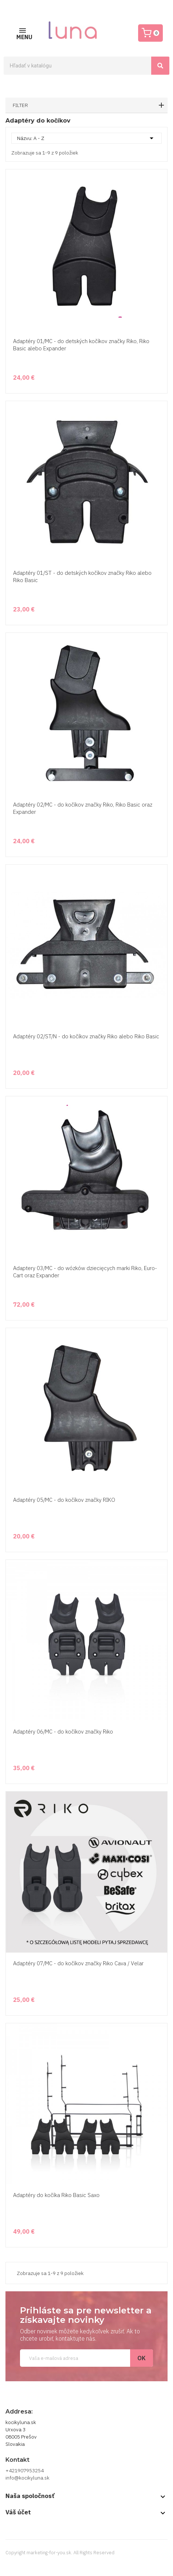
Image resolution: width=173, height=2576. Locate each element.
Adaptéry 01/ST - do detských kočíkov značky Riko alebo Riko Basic (82, 576)
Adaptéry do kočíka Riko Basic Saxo (56, 2195)
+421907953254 (24, 2470)
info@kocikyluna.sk (27, 2477)
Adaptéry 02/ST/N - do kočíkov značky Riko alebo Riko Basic (86, 1036)
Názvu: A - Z (86, 138)
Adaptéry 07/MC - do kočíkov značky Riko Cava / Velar (78, 1963)
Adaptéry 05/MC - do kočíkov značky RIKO (64, 1499)
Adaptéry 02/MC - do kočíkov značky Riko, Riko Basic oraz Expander (82, 808)
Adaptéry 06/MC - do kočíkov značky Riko (63, 1731)
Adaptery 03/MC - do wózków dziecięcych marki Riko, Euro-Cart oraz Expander (85, 1272)
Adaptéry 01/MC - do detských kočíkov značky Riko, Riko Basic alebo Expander (81, 345)
